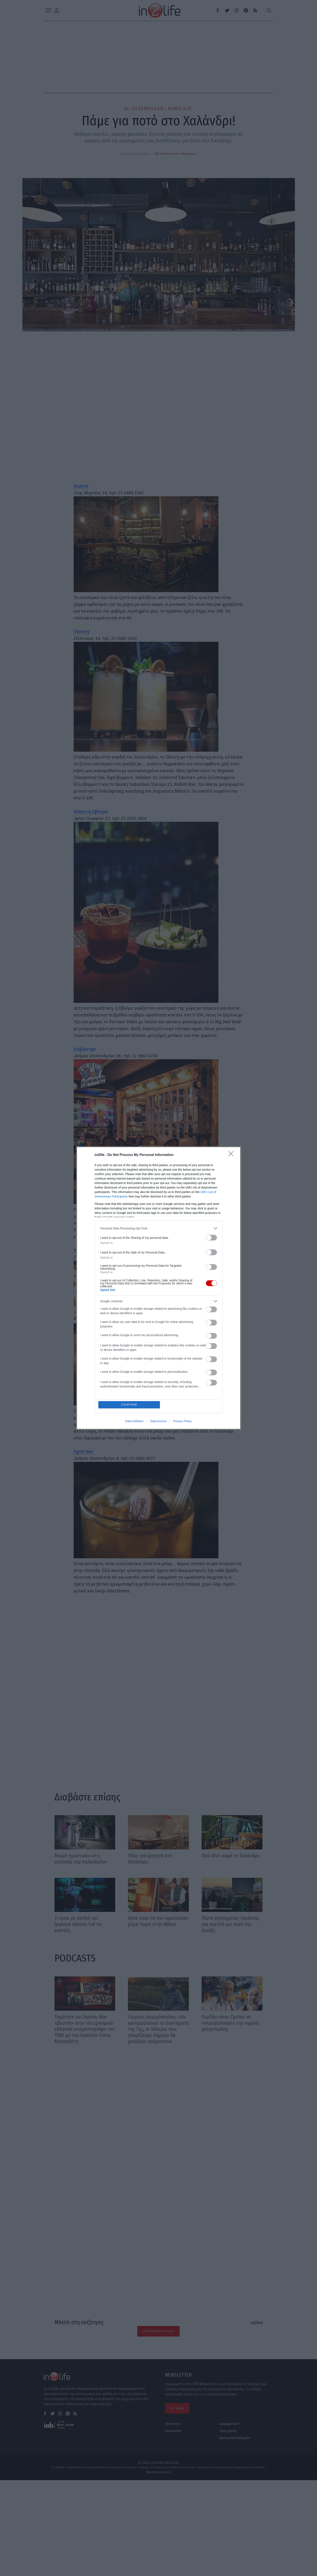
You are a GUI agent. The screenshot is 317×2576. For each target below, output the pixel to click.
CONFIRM (129, 1404)
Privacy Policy (182, 1421)
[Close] (232, 1155)
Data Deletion (134, 1421)
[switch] (211, 1238)
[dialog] (159, 1288)
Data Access (158, 1421)
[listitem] (158, 1228)
